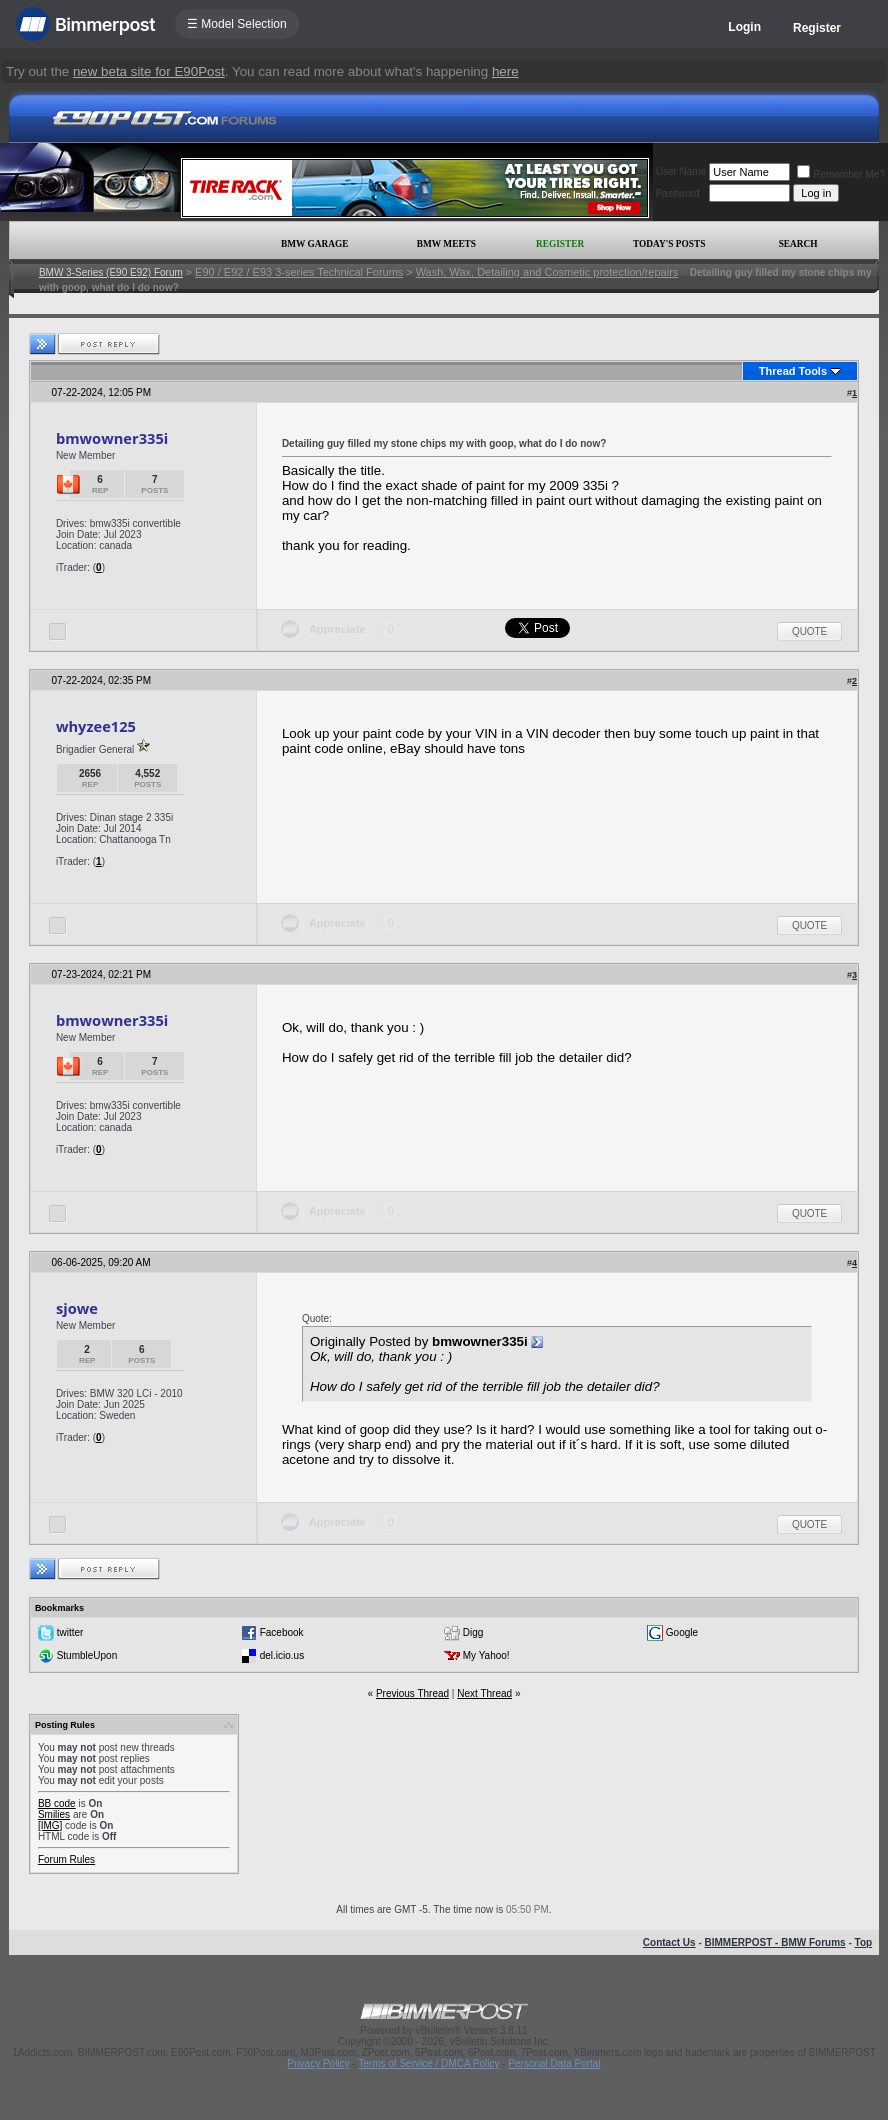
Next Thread (484, 1693)
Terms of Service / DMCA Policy (428, 2063)
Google (682, 1632)
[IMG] (50, 1825)
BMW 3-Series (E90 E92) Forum (111, 272)
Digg (473, 1632)
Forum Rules (66, 1859)
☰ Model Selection (237, 24)
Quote (809, 631)
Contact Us (669, 1942)
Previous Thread (412, 1693)
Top (864, 1942)
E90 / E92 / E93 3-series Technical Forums (299, 272)
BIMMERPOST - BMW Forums (775, 1942)
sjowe (77, 1308)
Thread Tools (793, 371)
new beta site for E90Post (149, 71)
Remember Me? (841, 174)
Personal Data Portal (554, 2063)
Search (798, 244)
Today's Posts (669, 244)
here (505, 71)
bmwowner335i (112, 438)
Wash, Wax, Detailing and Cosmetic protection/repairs (547, 272)
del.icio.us (282, 1655)
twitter (70, 1632)
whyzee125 (96, 726)
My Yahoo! (486, 1655)
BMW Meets (446, 244)
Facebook (282, 1632)
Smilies (54, 1814)
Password (678, 193)
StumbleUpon (87, 1655)
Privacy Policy (318, 2063)
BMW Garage (314, 244)
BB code (57, 1803)
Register (817, 28)
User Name (681, 171)
